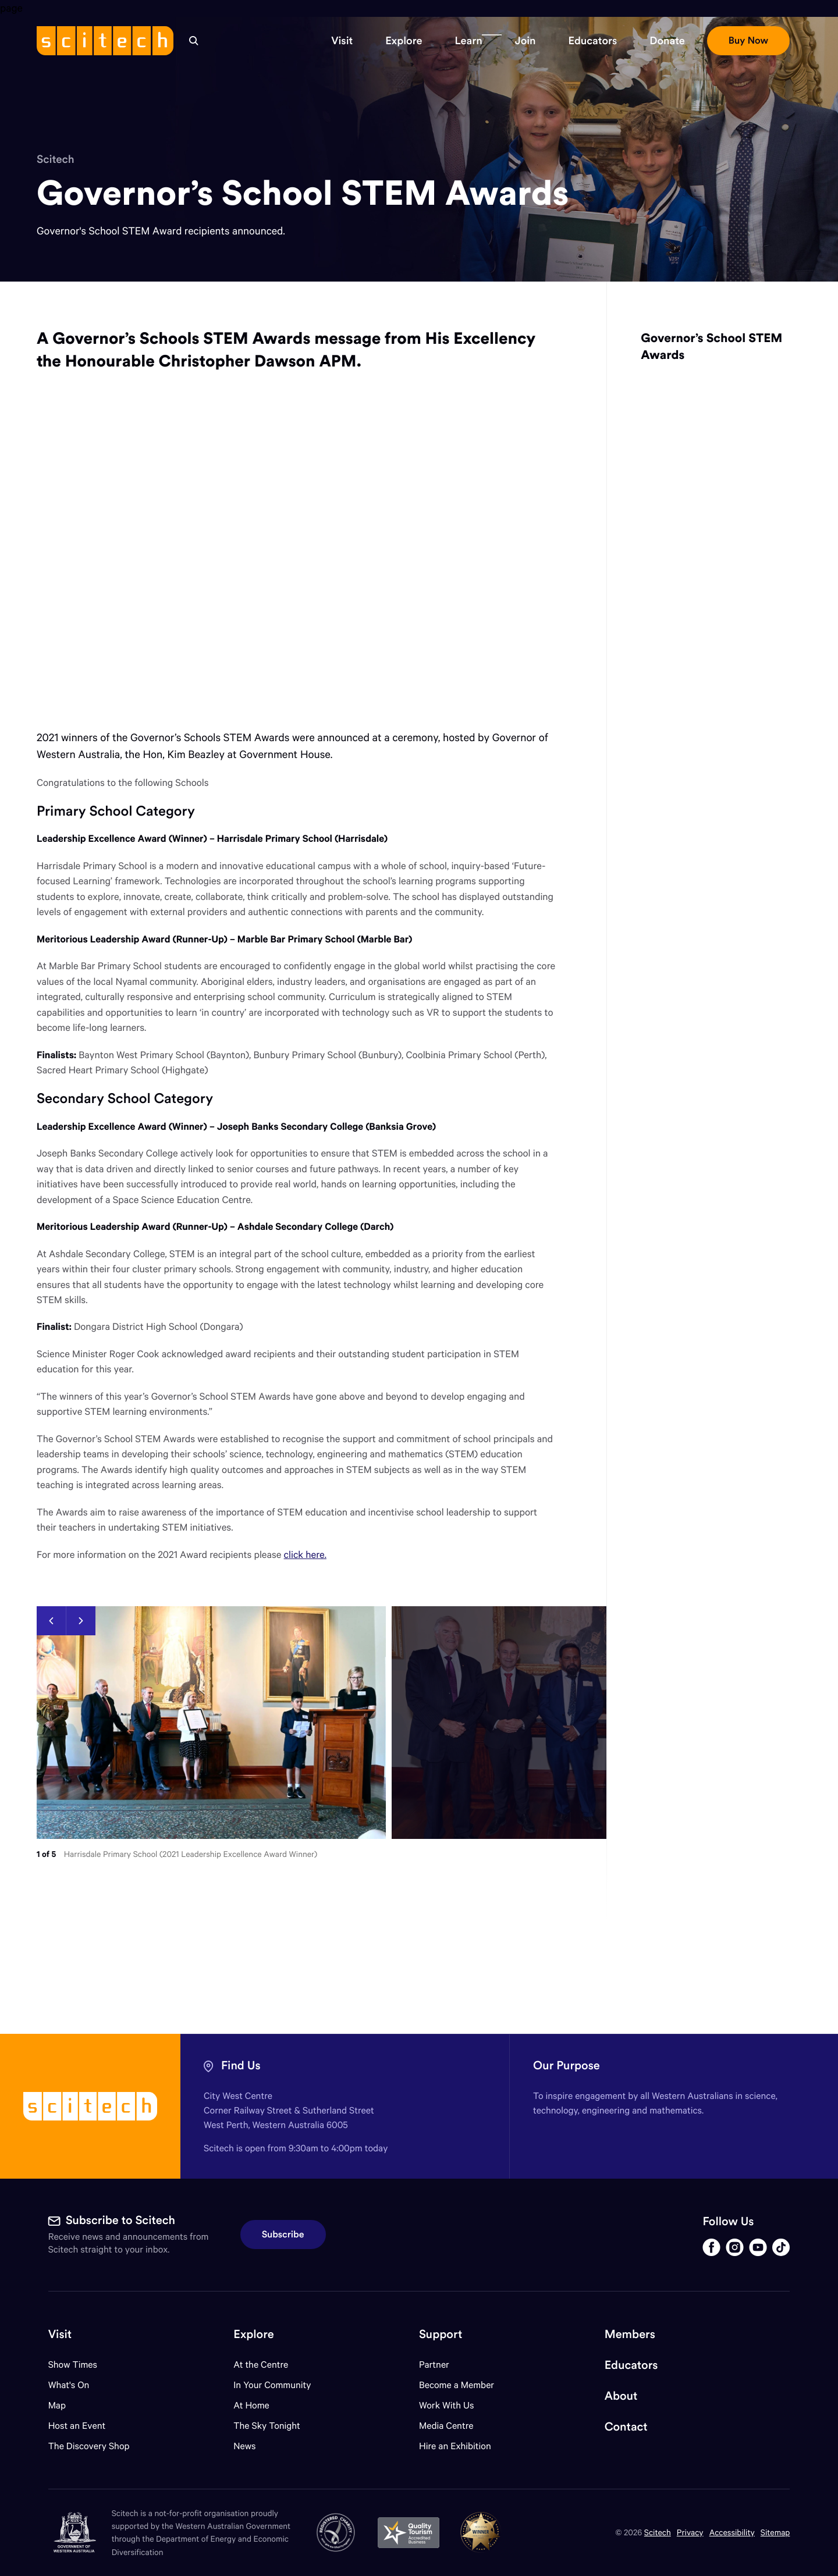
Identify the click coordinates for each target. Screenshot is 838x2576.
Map (64, 2405)
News (244, 2446)
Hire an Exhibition (455, 2446)
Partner (434, 2364)
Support (440, 2334)
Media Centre (446, 2426)
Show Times (72, 2364)
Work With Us (446, 2405)
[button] (341, 40)
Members (630, 2334)
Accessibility (732, 2532)
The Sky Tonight (266, 2426)
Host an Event (77, 2426)
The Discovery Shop (89, 2446)
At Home (251, 2405)
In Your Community (272, 2385)
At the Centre (260, 2364)
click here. (305, 1554)
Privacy (690, 2532)
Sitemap (775, 2532)
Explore (253, 2334)
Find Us (241, 2065)
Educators (631, 2365)
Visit (60, 2334)
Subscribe (283, 2234)
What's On (69, 2385)
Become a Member (456, 2385)
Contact (626, 2427)
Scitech (55, 159)
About (621, 2396)
